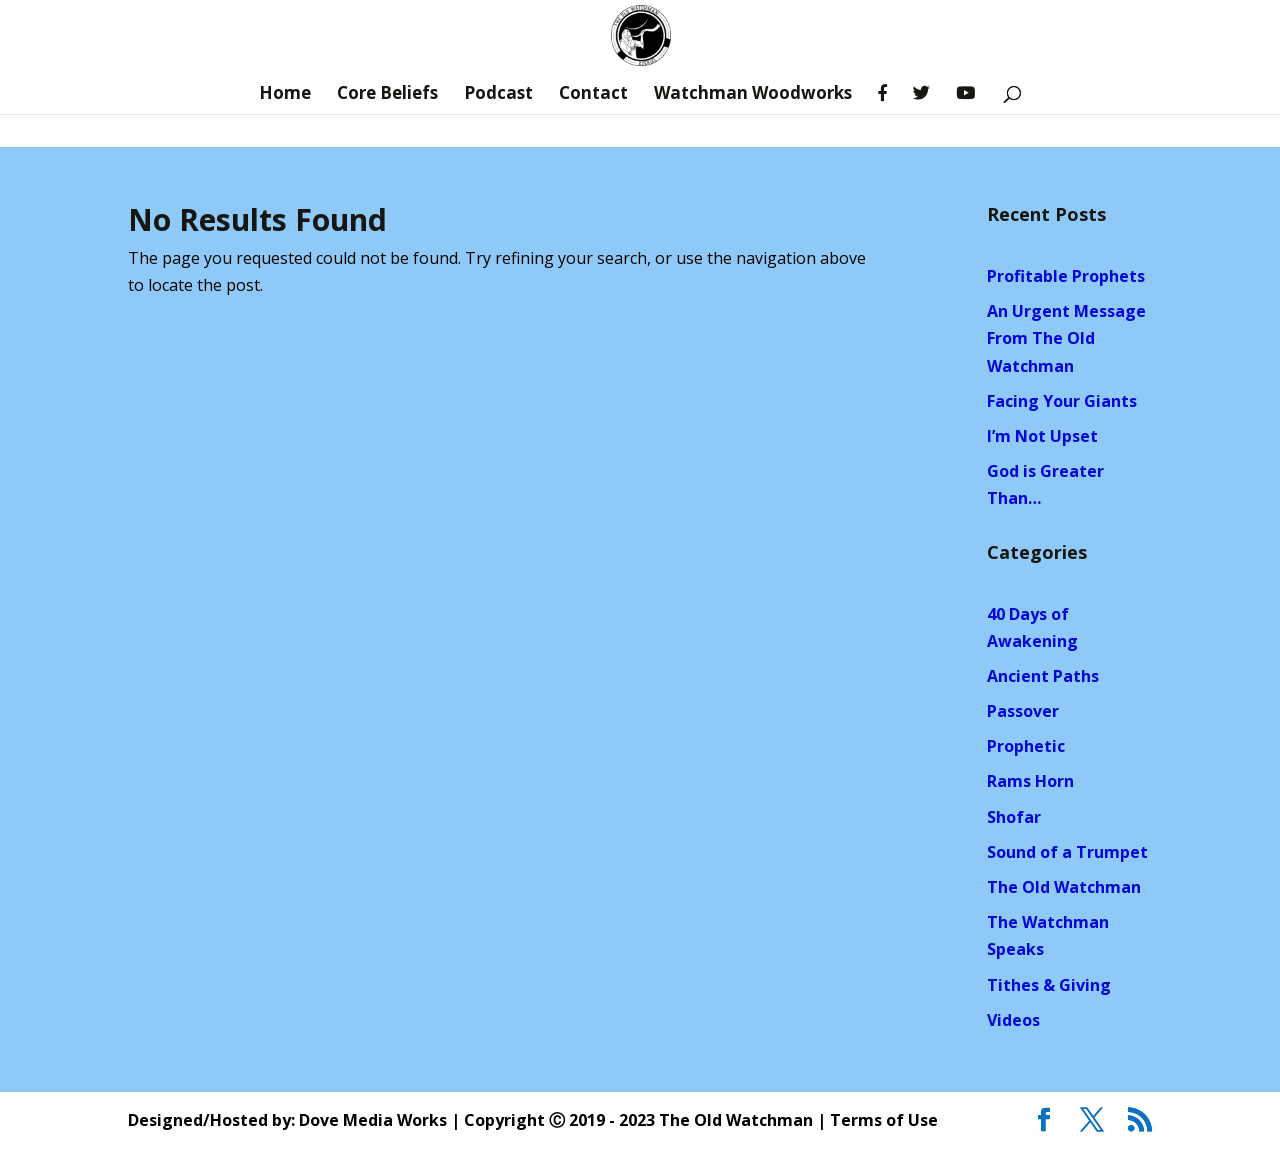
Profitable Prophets (1066, 276)
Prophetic (1026, 746)
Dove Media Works (373, 1120)
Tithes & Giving (1049, 985)
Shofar (1014, 817)
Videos (1013, 1020)
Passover (1023, 711)
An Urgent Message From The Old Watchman (1066, 338)
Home (285, 95)
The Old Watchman (1064, 887)
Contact (593, 95)
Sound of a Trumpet (1067, 852)
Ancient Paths (1043, 676)
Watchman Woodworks (753, 95)
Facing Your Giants (1062, 401)
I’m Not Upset (1042, 436)
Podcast (498, 95)
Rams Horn (1030, 781)
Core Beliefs (387, 95)
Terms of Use (884, 1120)
